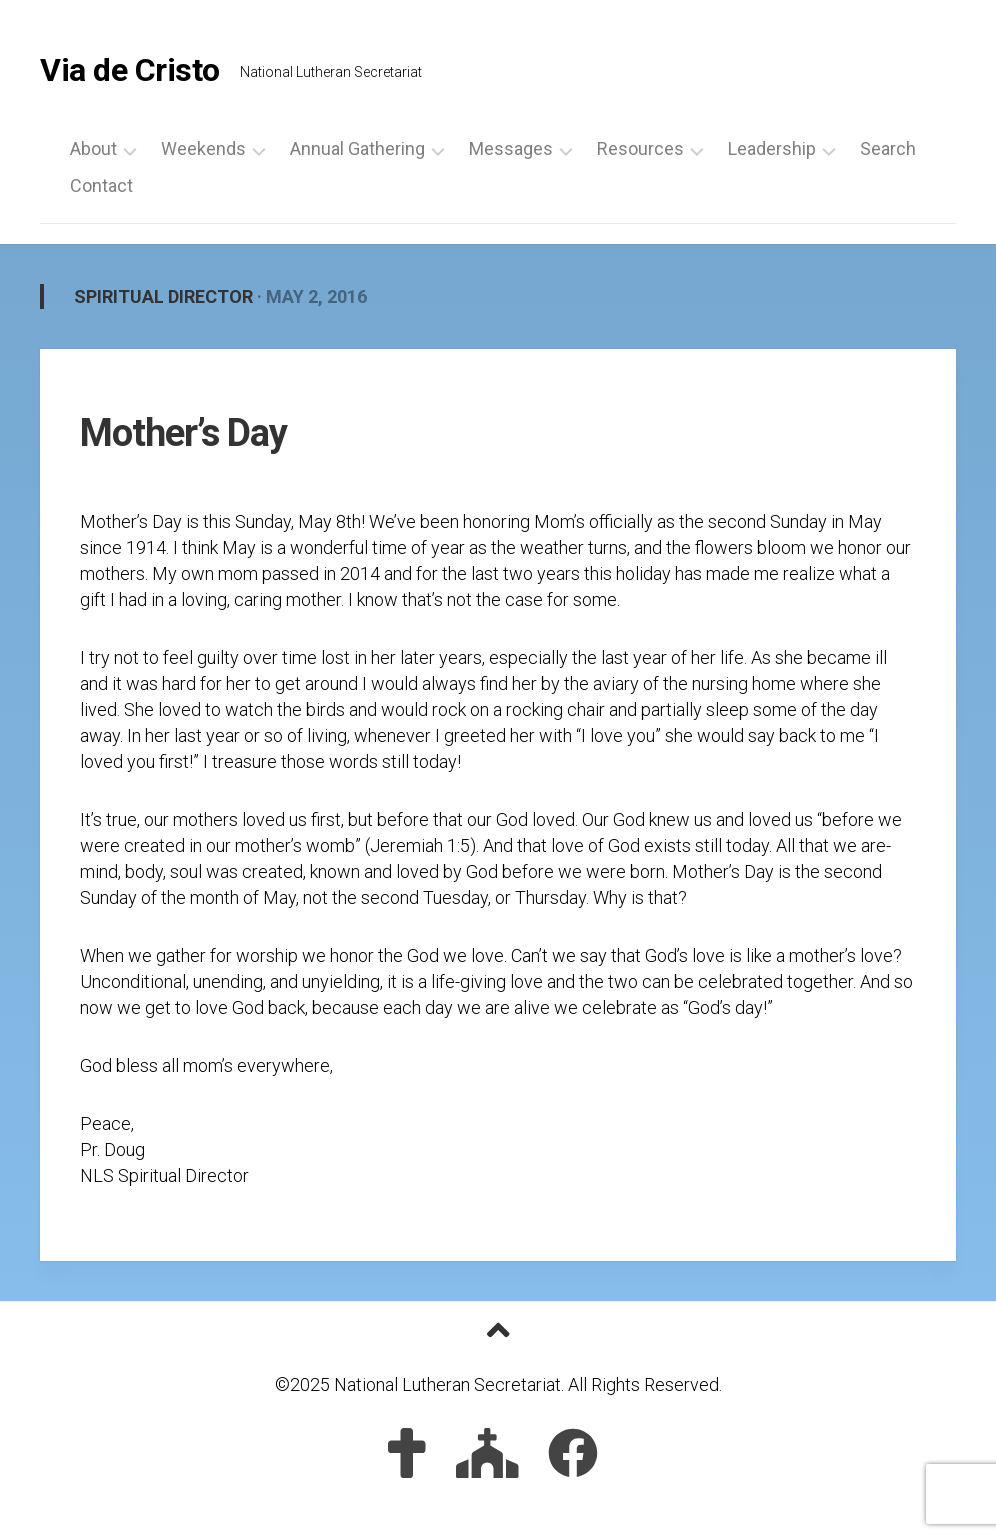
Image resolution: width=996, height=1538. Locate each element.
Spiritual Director (163, 296)
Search (888, 149)
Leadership (772, 149)
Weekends (203, 149)
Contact (101, 186)
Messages (511, 149)
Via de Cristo (130, 70)
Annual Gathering (357, 149)
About (93, 149)
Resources (640, 149)
